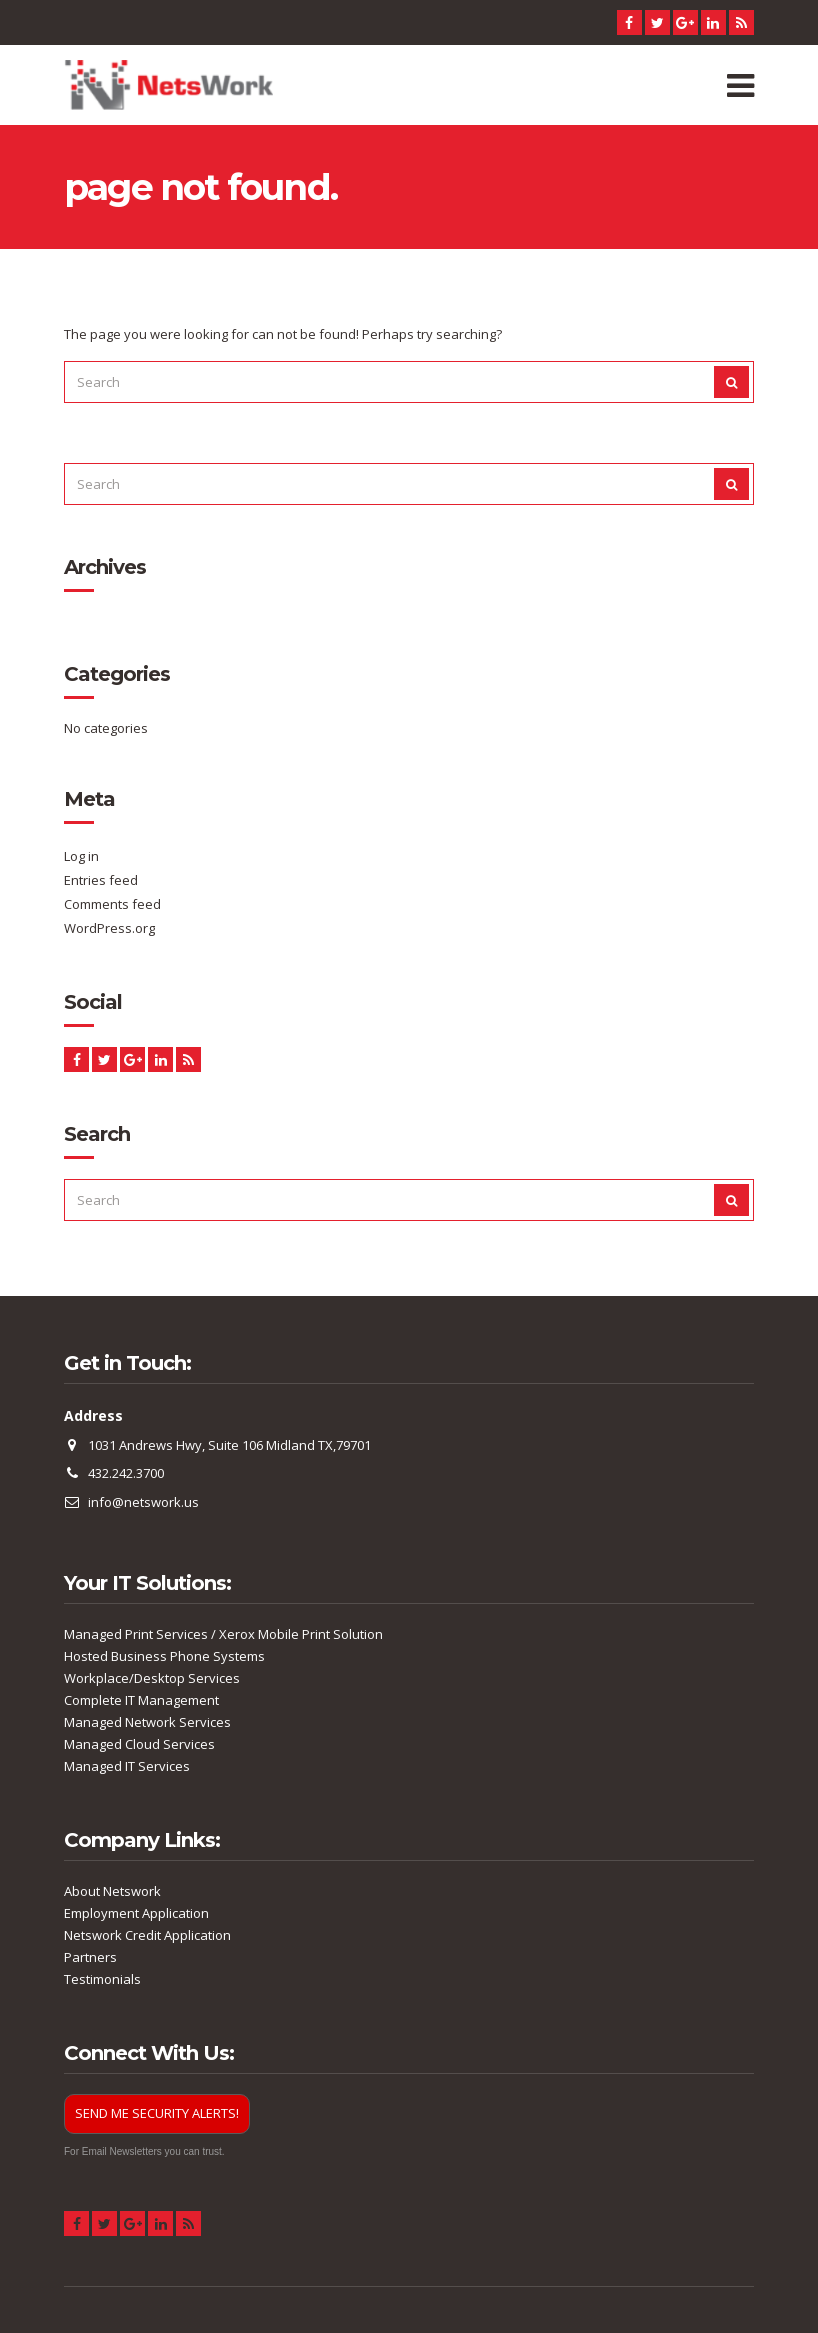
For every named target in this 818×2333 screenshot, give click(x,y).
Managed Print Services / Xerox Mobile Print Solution (223, 1634)
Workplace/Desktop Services (152, 1678)
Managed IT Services (127, 1766)
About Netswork (112, 1891)
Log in (81, 856)
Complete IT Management (141, 1700)
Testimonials (102, 1979)
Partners (90, 1957)
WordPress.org (109, 928)
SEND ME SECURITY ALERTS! (157, 2113)
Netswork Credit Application (147, 1935)
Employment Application (136, 1913)
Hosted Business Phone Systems (164, 1656)
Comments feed (112, 904)
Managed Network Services (147, 1722)
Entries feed (101, 880)
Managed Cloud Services (139, 1744)
